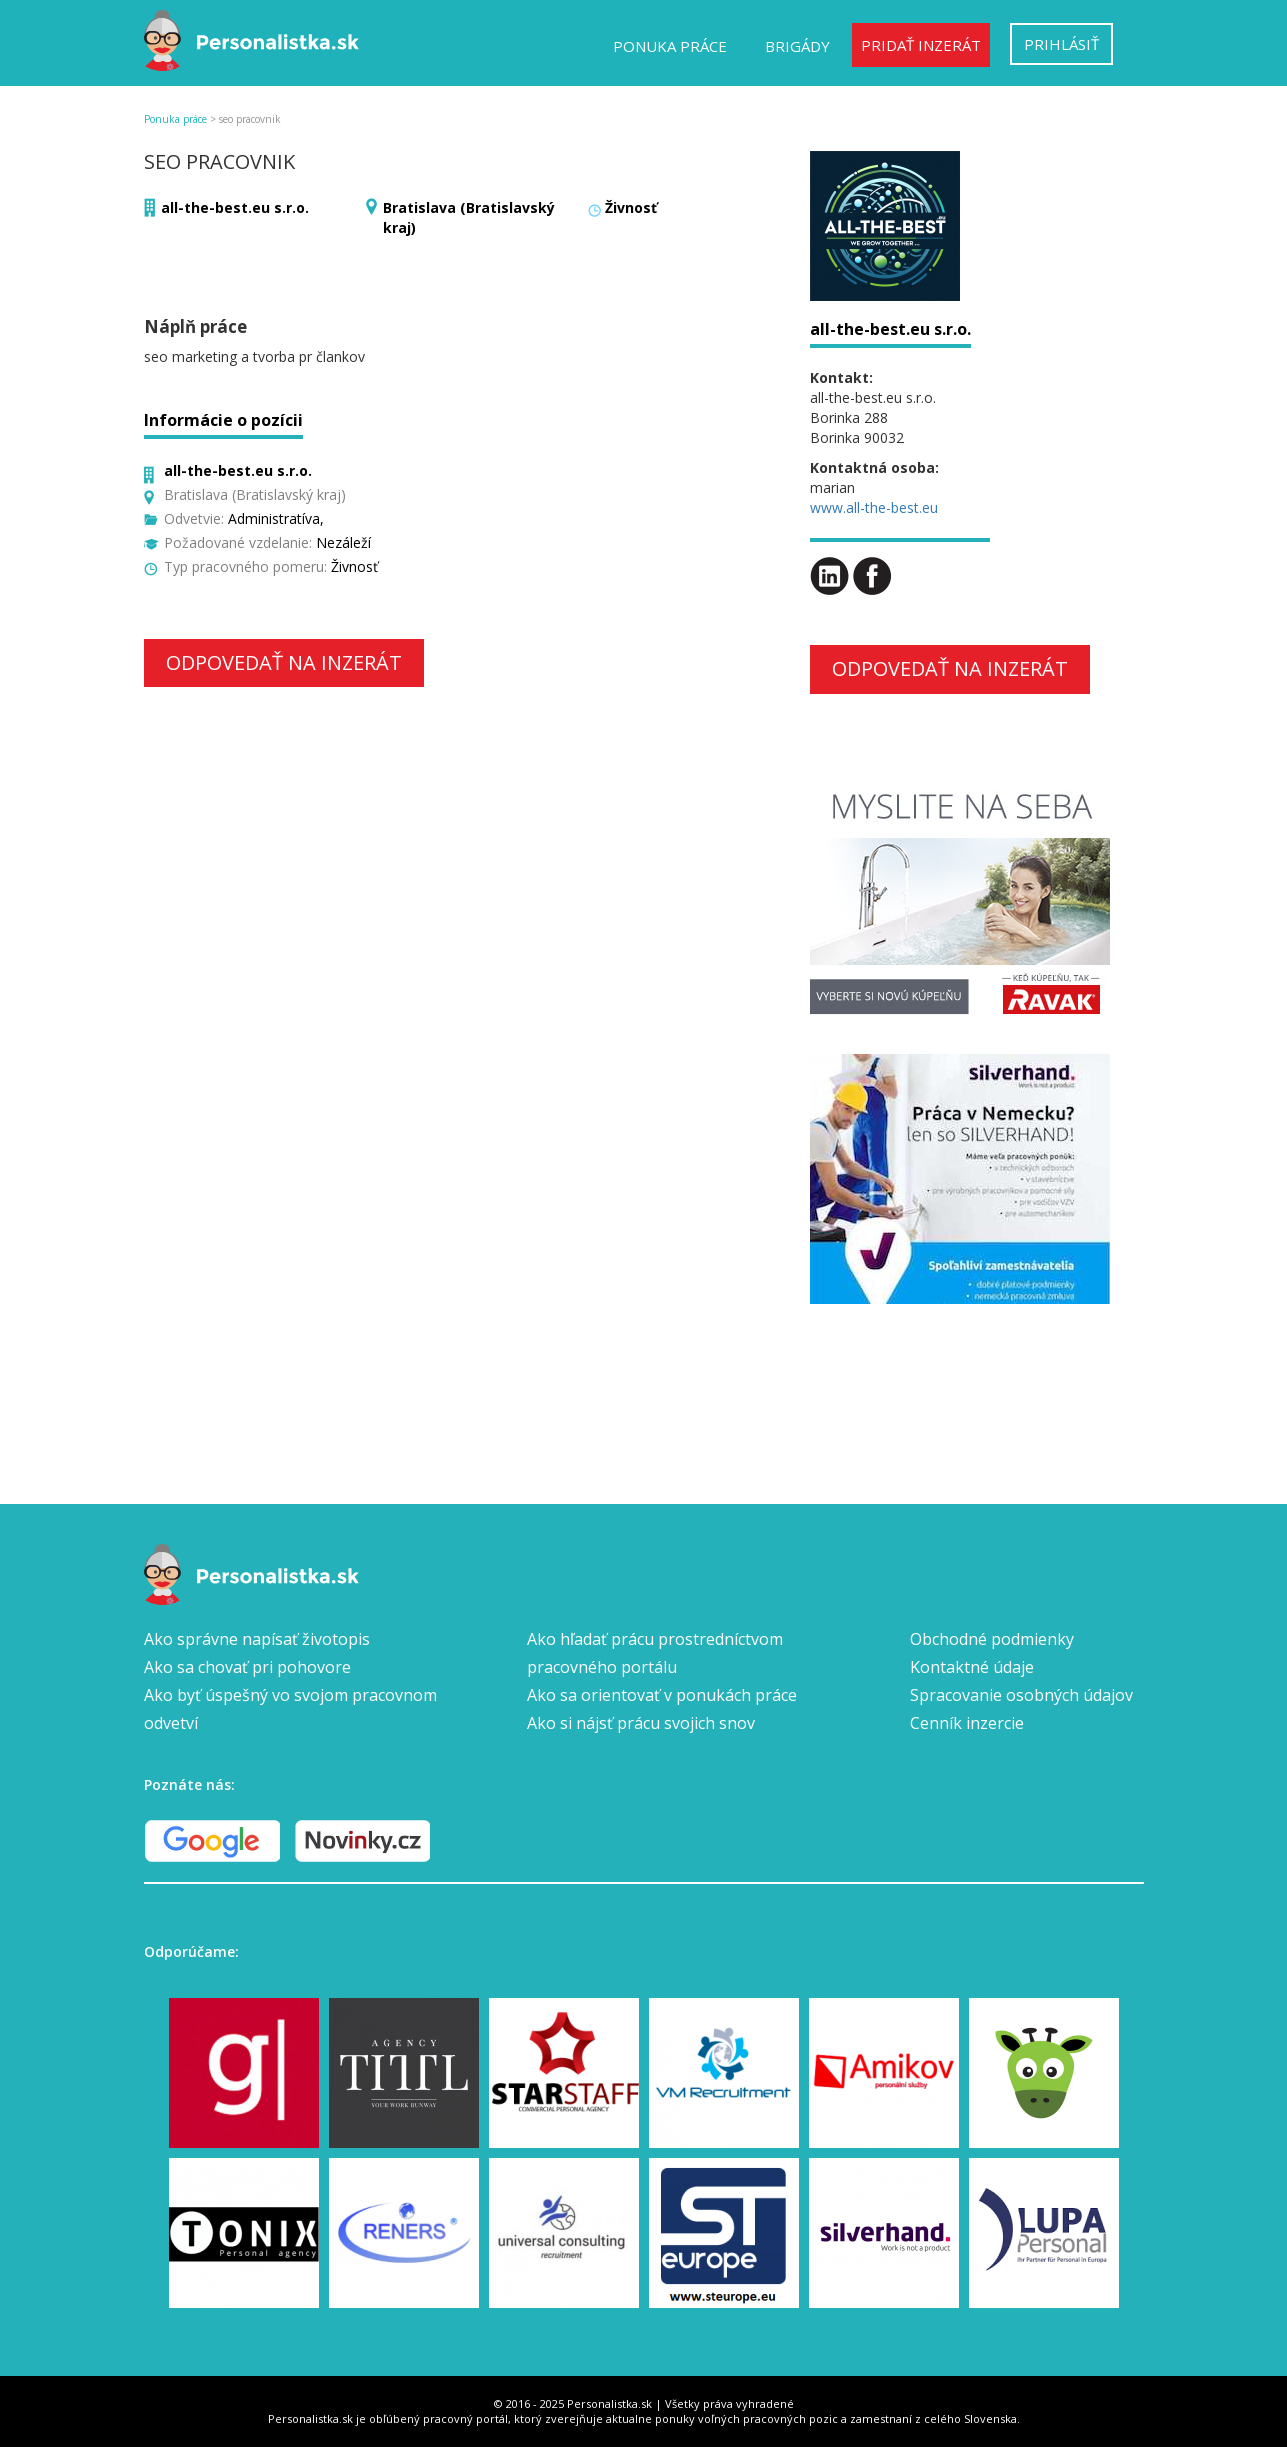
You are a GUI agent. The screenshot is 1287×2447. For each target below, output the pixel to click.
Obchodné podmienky (992, 1639)
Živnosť (631, 207)
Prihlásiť (1061, 44)
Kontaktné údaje (972, 1667)
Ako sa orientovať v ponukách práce (662, 1695)
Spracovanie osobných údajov (1021, 1695)
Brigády (797, 46)
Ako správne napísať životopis (257, 1639)
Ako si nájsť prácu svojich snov (641, 1723)
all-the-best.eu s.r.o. (235, 207)
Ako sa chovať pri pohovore (247, 1667)
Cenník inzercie (967, 1723)
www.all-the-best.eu (874, 507)
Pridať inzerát (921, 45)
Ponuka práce (670, 46)
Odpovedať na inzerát (284, 662)
